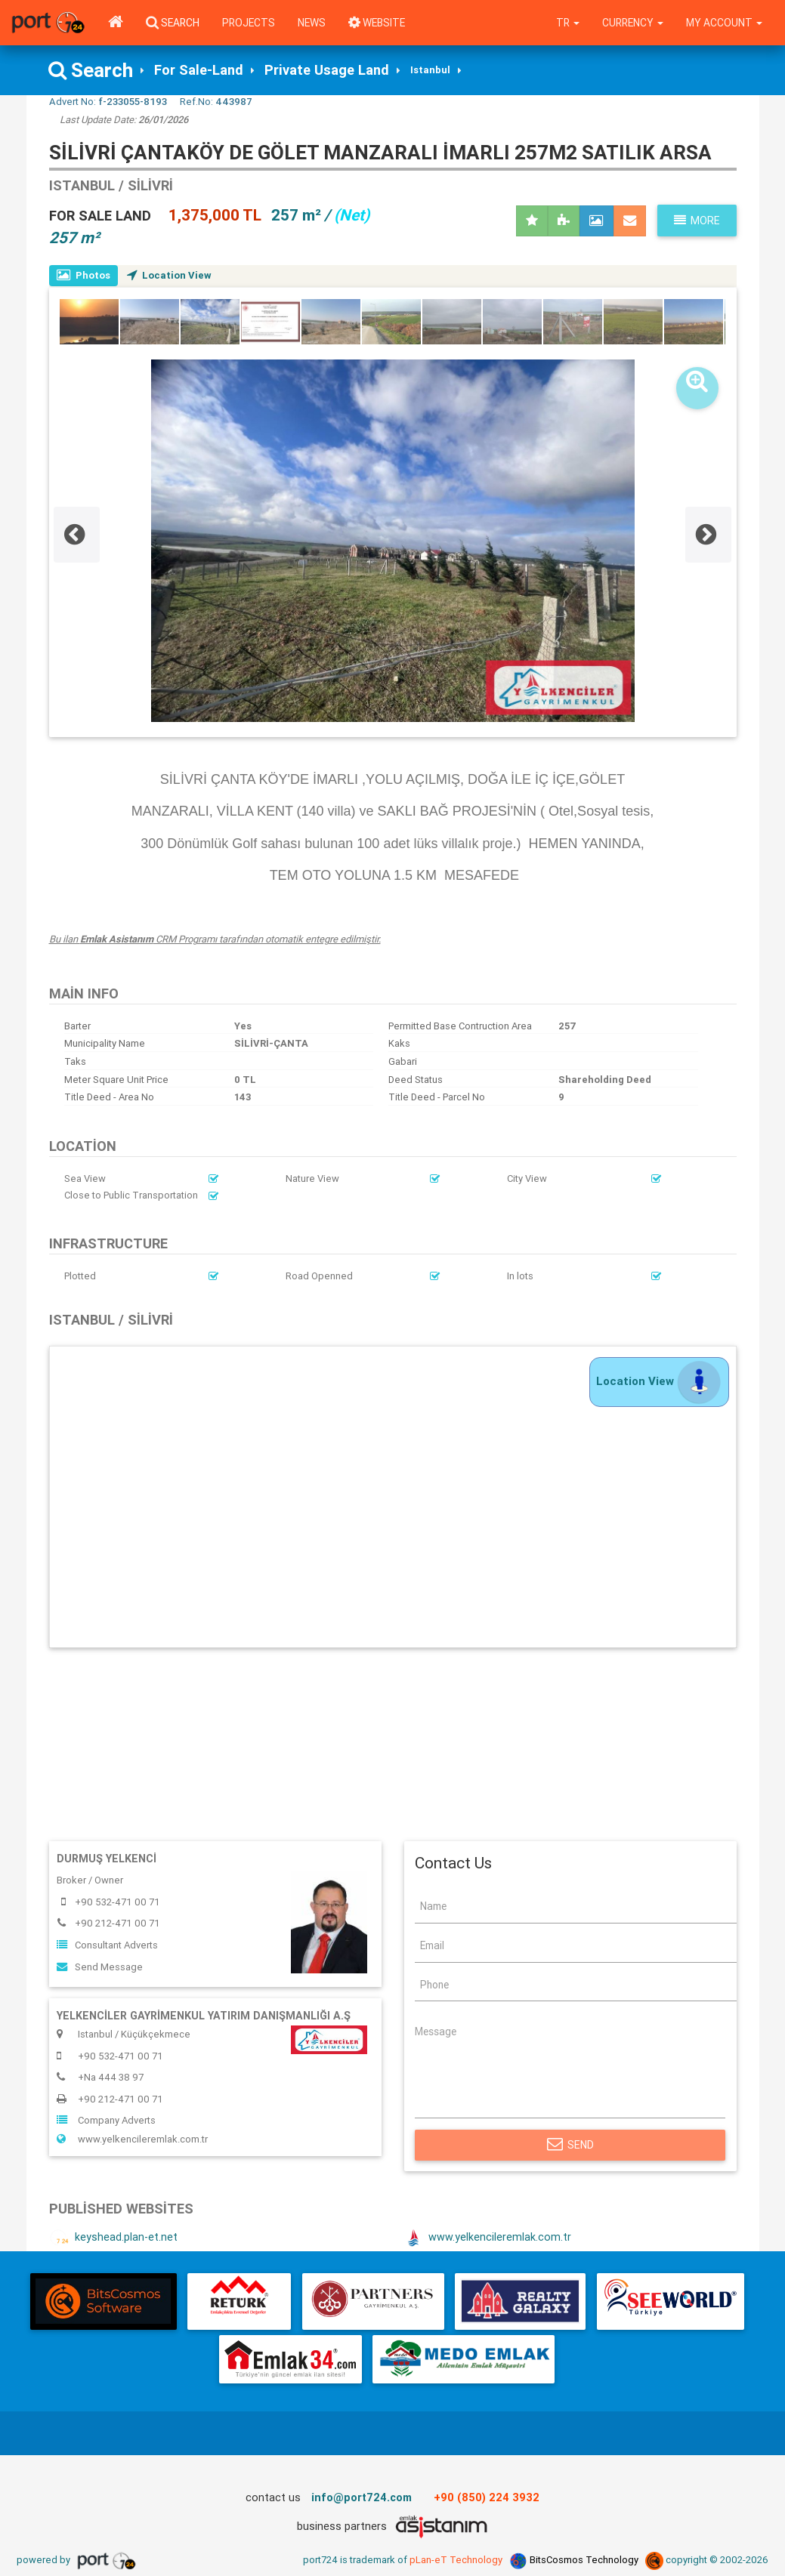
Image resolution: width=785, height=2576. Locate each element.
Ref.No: (216, 101)
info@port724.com (361, 2497)
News (312, 22)
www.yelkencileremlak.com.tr (132, 2139)
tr (567, 22)
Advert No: (108, 101)
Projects (248, 22)
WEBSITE (376, 22)
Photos (83, 275)
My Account (724, 22)
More (697, 220)
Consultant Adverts (107, 1945)
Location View (169, 275)
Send (570, 2145)
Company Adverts (106, 2120)
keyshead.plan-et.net (113, 2238)
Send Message (100, 1967)
